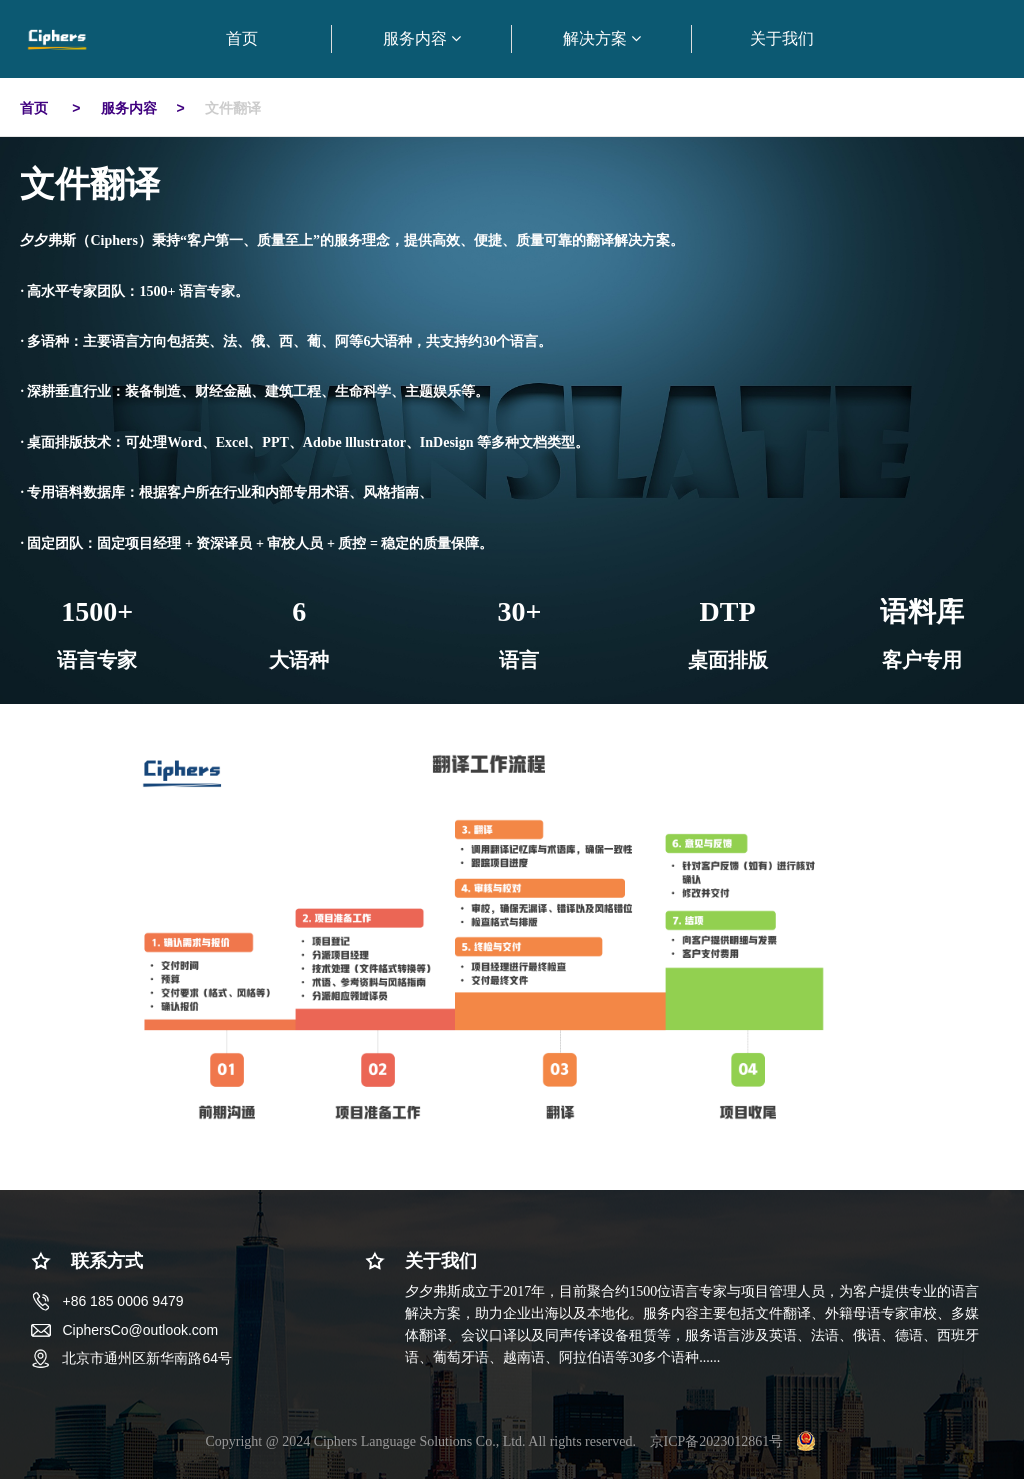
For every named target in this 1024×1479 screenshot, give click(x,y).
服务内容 (129, 108)
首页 (36, 108)
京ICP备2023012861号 (717, 1441)
